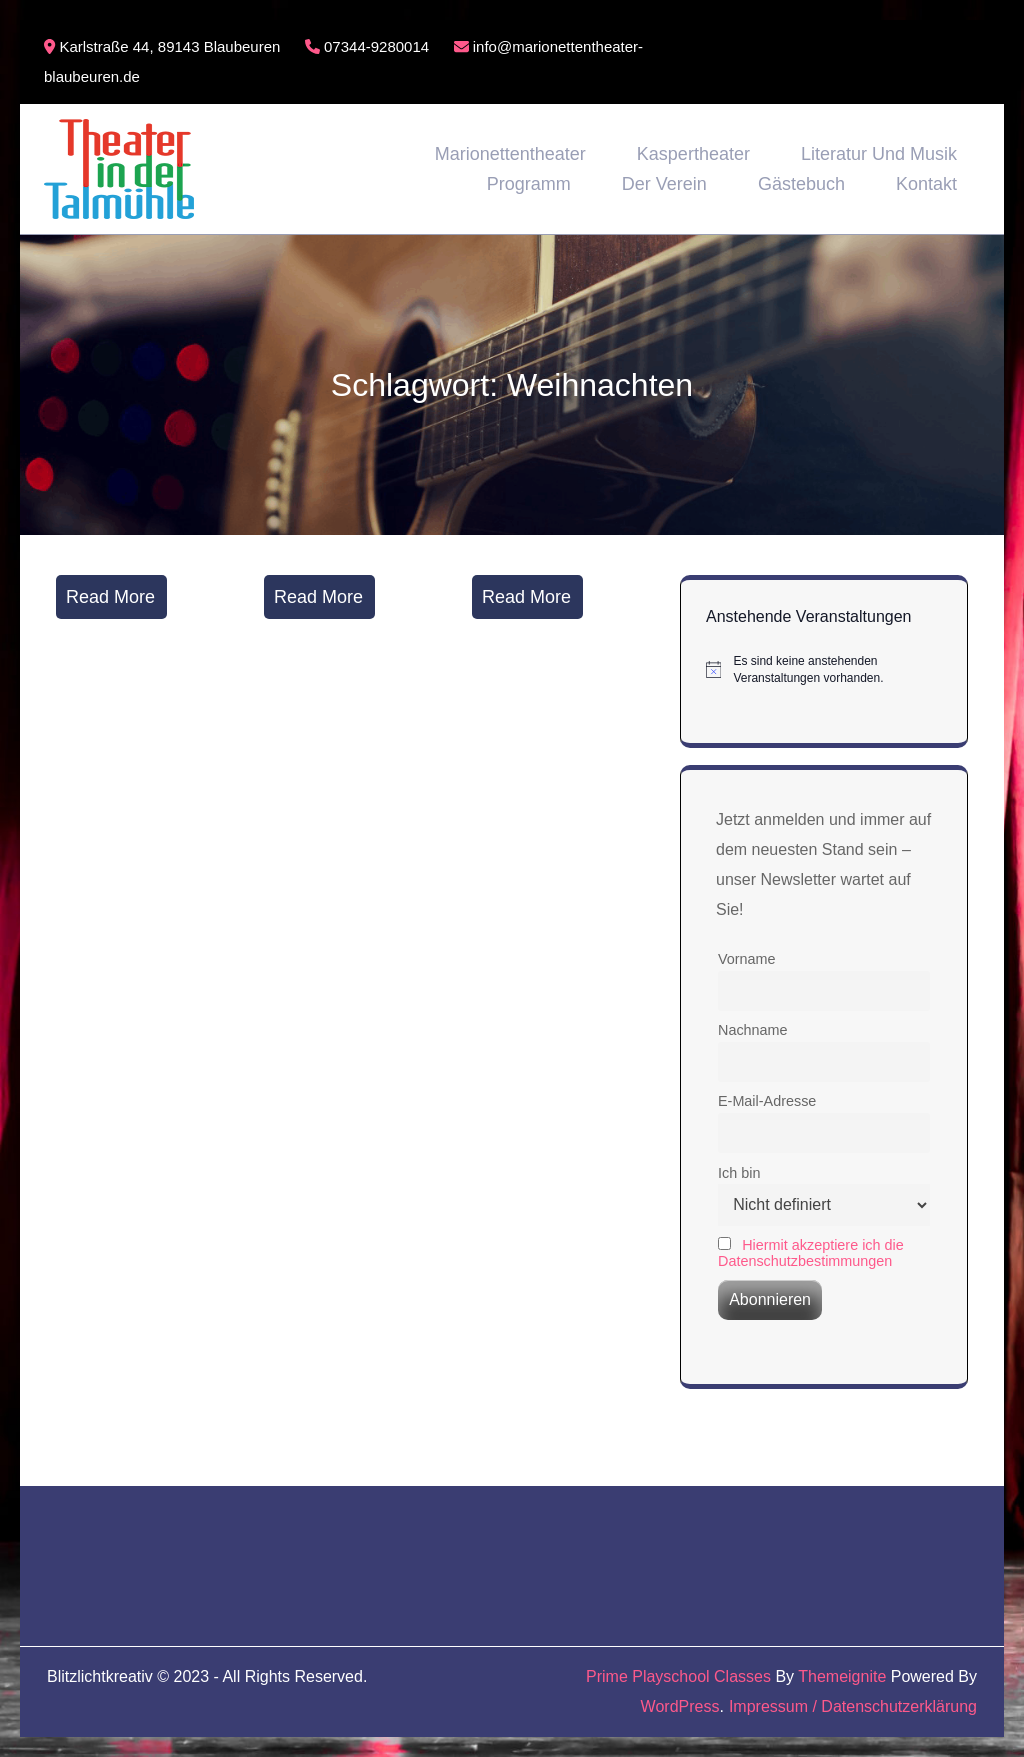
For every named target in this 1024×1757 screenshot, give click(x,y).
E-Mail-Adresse (767, 1101)
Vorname (747, 959)
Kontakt (926, 184)
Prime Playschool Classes (678, 1676)
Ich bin (739, 1173)
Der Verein (664, 184)
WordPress (680, 1706)
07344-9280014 (367, 46)
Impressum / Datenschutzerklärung (853, 1706)
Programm (529, 184)
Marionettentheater (510, 154)
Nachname (753, 1030)
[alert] (824, 669)
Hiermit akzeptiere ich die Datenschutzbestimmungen (811, 1253)
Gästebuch (801, 184)
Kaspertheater (693, 154)
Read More (110, 597)
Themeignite (842, 1676)
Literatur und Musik (879, 154)
